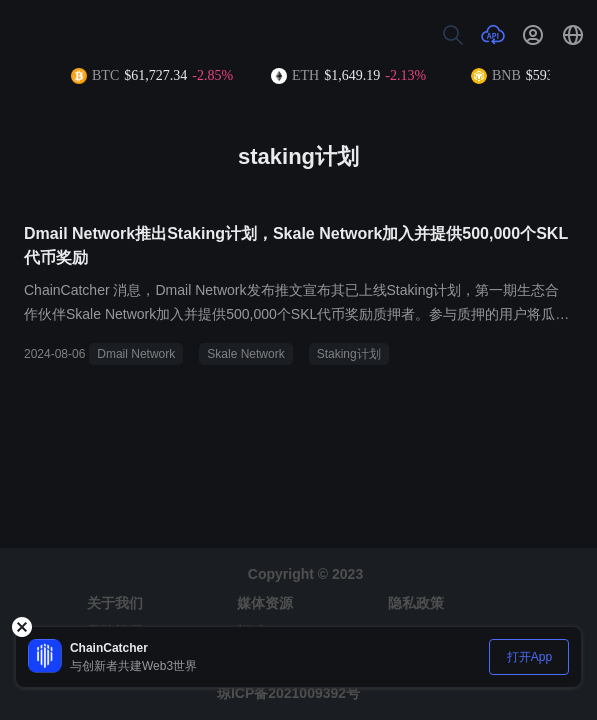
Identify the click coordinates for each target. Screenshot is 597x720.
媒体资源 (265, 603)
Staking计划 (349, 354)
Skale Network (245, 354)
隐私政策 (416, 603)
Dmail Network (136, 354)
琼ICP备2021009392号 (288, 693)
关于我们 (115, 603)
